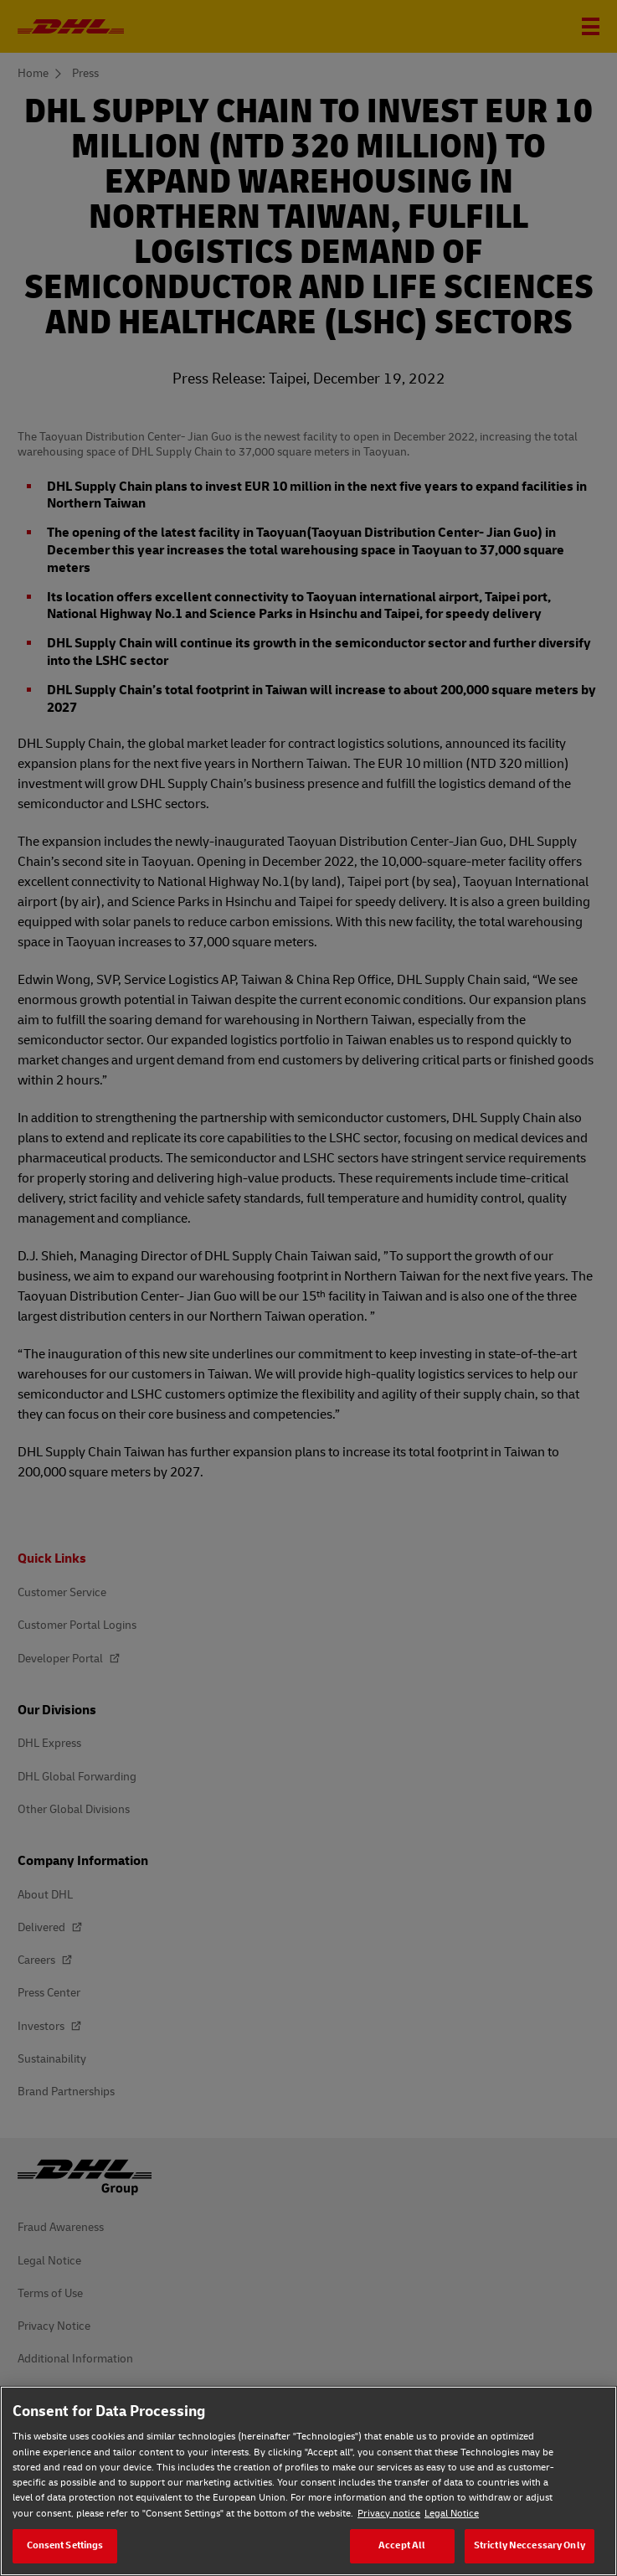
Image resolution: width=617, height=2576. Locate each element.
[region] (308, 2481)
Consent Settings (65, 2545)
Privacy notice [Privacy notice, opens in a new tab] (388, 2513)
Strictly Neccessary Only (529, 2545)
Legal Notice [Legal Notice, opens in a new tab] (451, 2513)
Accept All (401, 2545)
